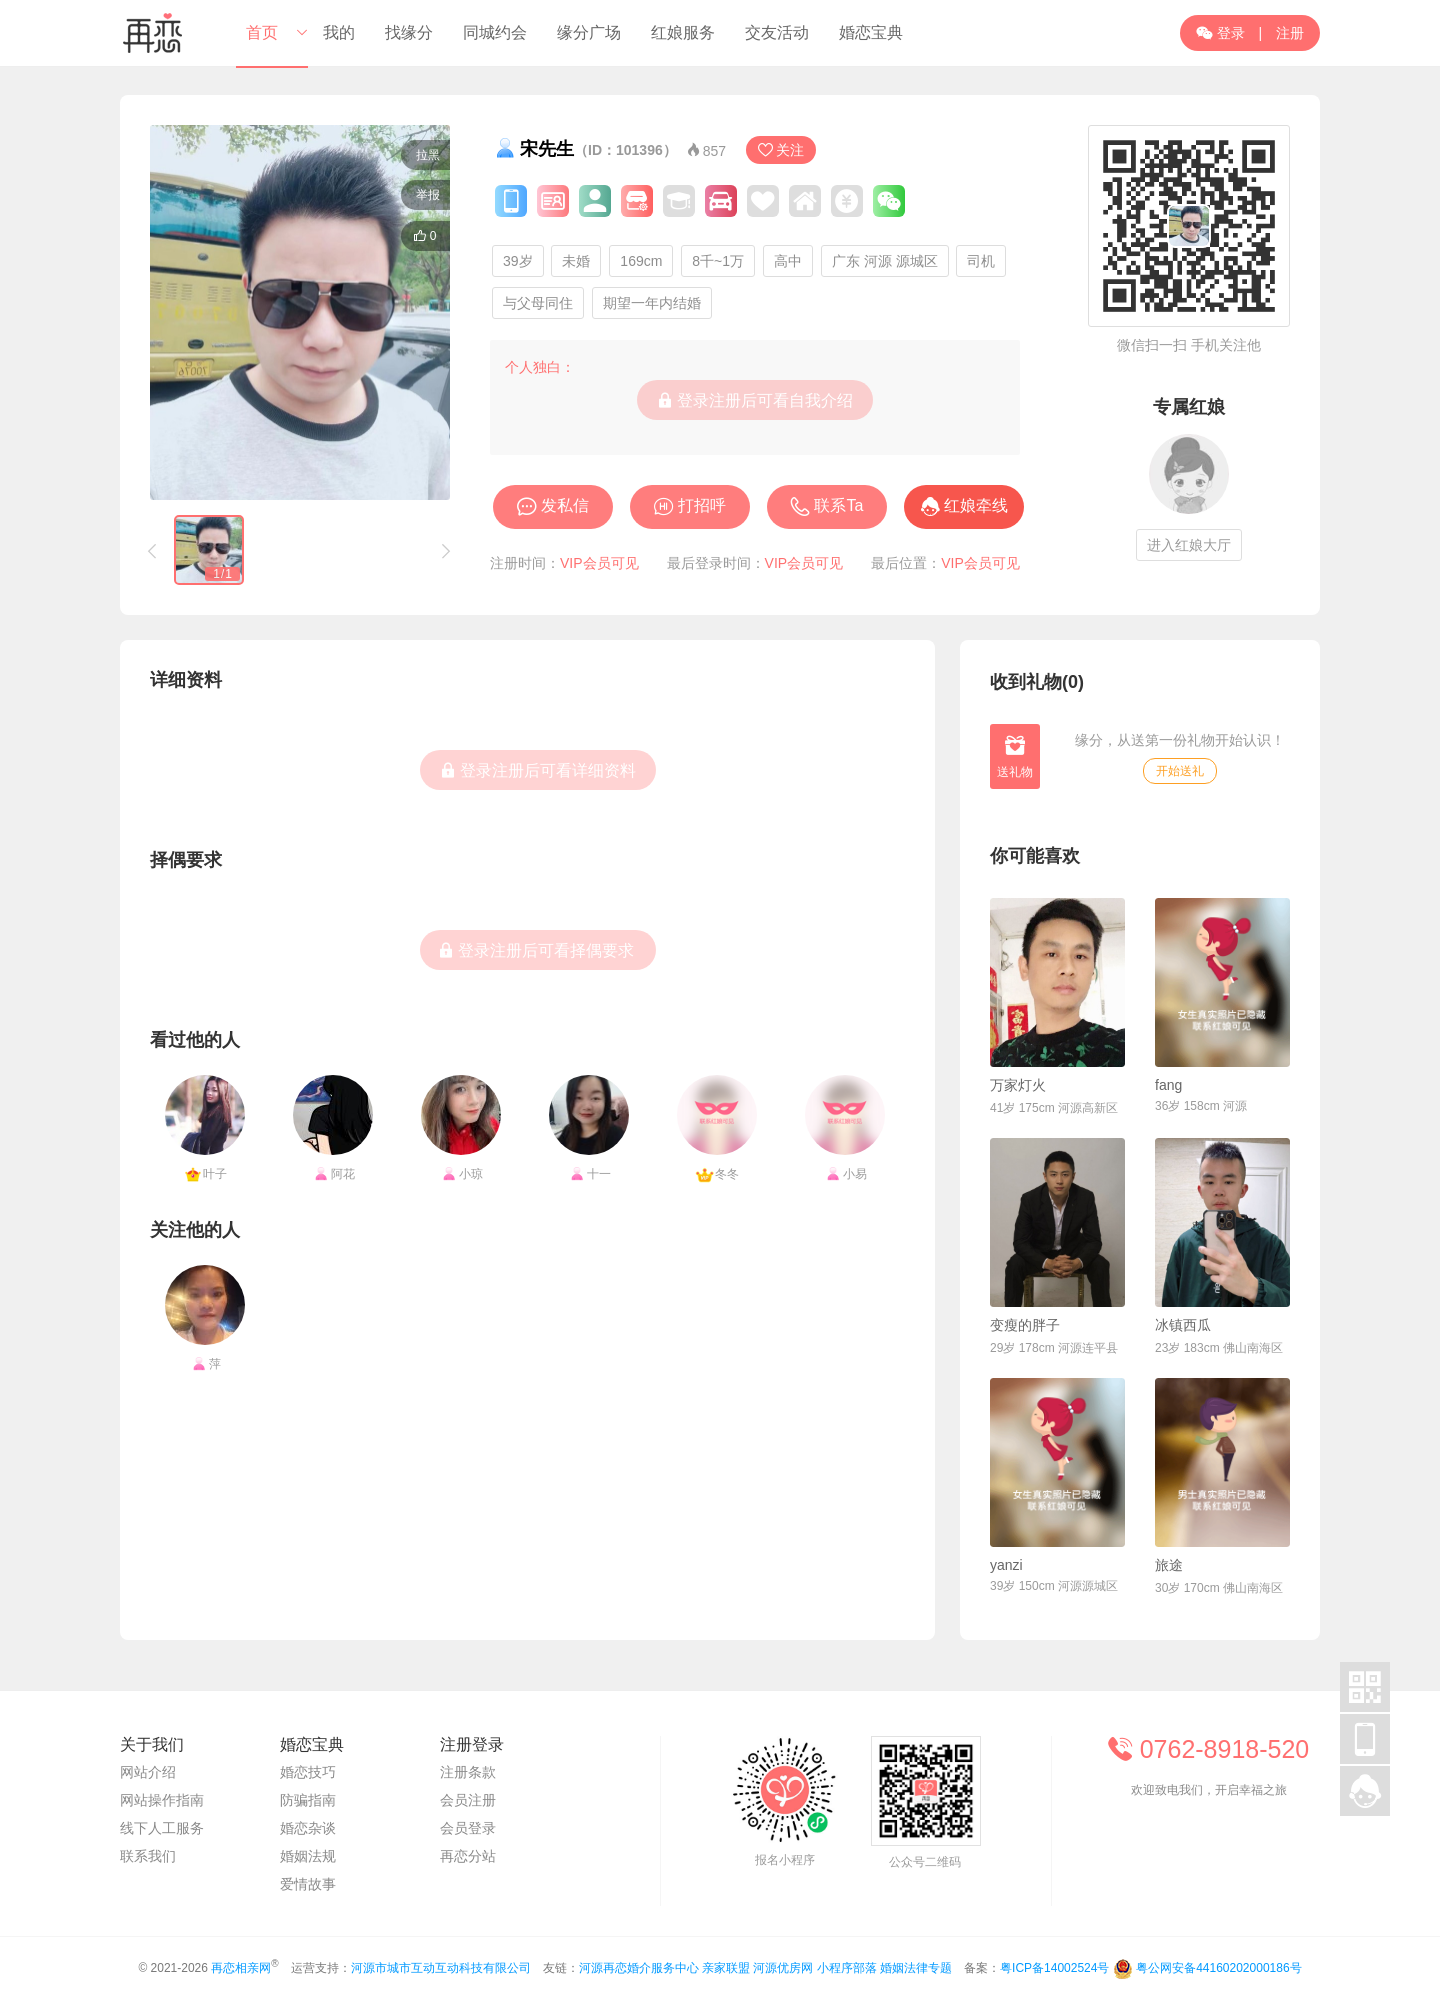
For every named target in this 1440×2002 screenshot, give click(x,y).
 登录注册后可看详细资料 (538, 770)
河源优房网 (783, 1968)
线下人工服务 (162, 1828)
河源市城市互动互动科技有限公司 (441, 1968)
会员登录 (468, 1828)
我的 (339, 32)
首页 (262, 32)
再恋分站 (468, 1856)
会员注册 (468, 1800)
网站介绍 (148, 1772)
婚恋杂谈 (308, 1828)
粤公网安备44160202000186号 (1218, 1968)
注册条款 (468, 1772)
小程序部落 (847, 1968)
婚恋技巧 (308, 1772)
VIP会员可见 (599, 563)
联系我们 (148, 1856)
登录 (1220, 33)
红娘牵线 (976, 505)
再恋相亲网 (241, 1968)
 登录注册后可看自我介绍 (755, 400)
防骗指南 (308, 1800)
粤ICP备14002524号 (1054, 1968)
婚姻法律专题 (916, 1968)
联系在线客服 (1210, 1844)
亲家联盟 (726, 1968)
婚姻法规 (308, 1856)
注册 (1290, 33)
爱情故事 (308, 1884)
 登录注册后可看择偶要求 (536, 950)
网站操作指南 (162, 1800)
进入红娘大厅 (1189, 545)
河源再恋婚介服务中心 (639, 1968)
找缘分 (409, 32)
